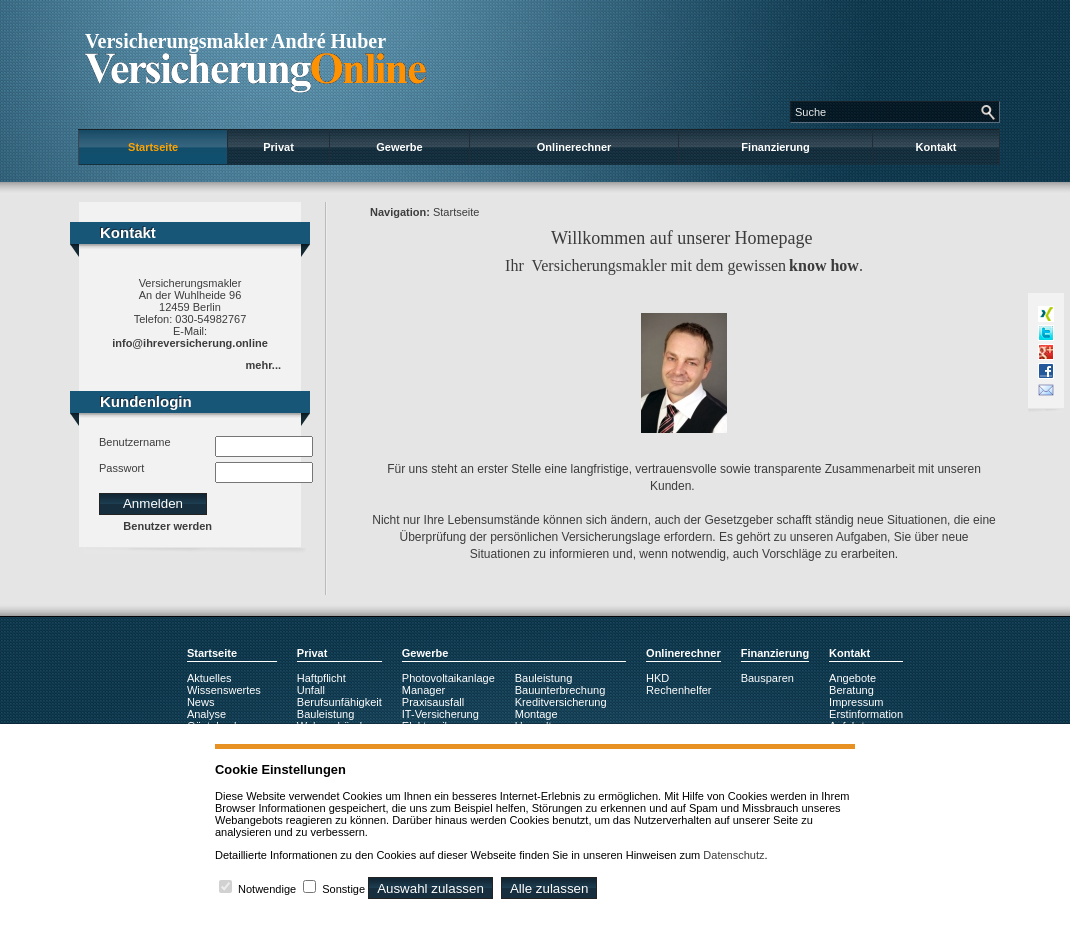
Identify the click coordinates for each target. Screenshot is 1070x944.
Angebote (852, 678)
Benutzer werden (167, 526)
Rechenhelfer (678, 690)
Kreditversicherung (561, 702)
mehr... (263, 365)
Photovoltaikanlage (448, 678)
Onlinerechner (574, 147)
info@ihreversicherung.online (190, 343)
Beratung (851, 690)
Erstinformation (866, 714)
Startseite (153, 147)
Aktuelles (209, 678)
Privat (278, 147)
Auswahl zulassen (430, 888)
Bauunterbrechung (560, 690)
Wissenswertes (224, 690)
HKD (657, 678)
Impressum (856, 702)
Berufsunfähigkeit (339, 702)
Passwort (121, 468)
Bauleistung (326, 714)
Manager (423, 690)
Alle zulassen (549, 888)
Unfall (311, 690)
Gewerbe (399, 147)
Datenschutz (733, 855)
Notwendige (267, 889)
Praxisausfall (433, 702)
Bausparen (767, 678)
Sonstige (343, 889)
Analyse (206, 714)
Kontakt (936, 147)
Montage (536, 714)
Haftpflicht (321, 678)
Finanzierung (775, 147)
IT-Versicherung (440, 714)
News (201, 702)
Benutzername (135, 442)
